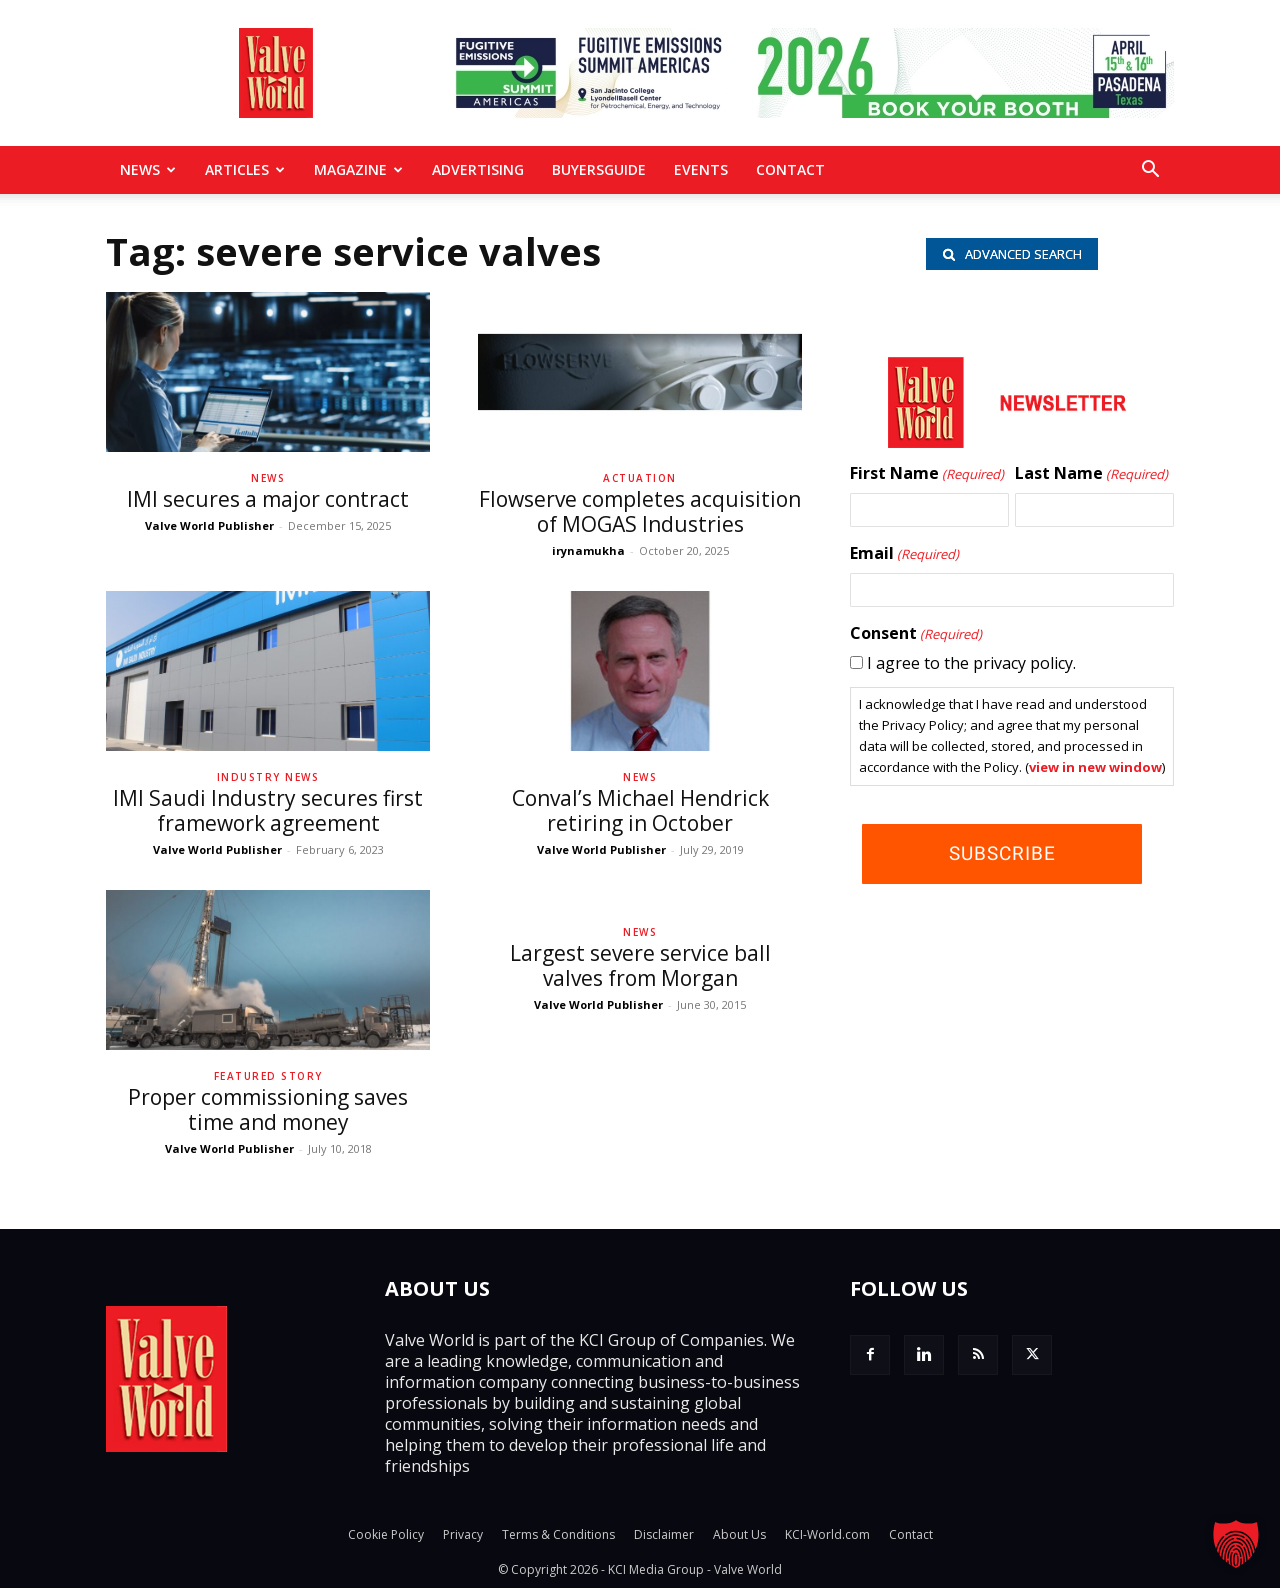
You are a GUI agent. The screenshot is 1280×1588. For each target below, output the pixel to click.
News (148, 169)
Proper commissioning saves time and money (268, 1109)
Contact (790, 169)
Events (701, 169)
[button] (1150, 171)
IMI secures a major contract (268, 499)
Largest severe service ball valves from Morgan (640, 965)
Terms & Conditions (558, 1534)
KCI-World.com (827, 1534)
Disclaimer (664, 1534)
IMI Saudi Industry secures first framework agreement (268, 810)
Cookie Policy (386, 1534)
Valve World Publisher (209, 525)
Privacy (463, 1534)
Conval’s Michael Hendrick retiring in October (640, 810)
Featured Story (268, 1076)
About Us (739, 1534)
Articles (245, 169)
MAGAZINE (358, 169)
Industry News (268, 777)
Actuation (640, 478)
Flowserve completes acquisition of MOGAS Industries (640, 511)
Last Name (1091, 474)
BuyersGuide (599, 169)
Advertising (478, 169)
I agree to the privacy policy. (971, 663)
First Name (927, 474)
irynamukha (588, 550)
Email (904, 554)
